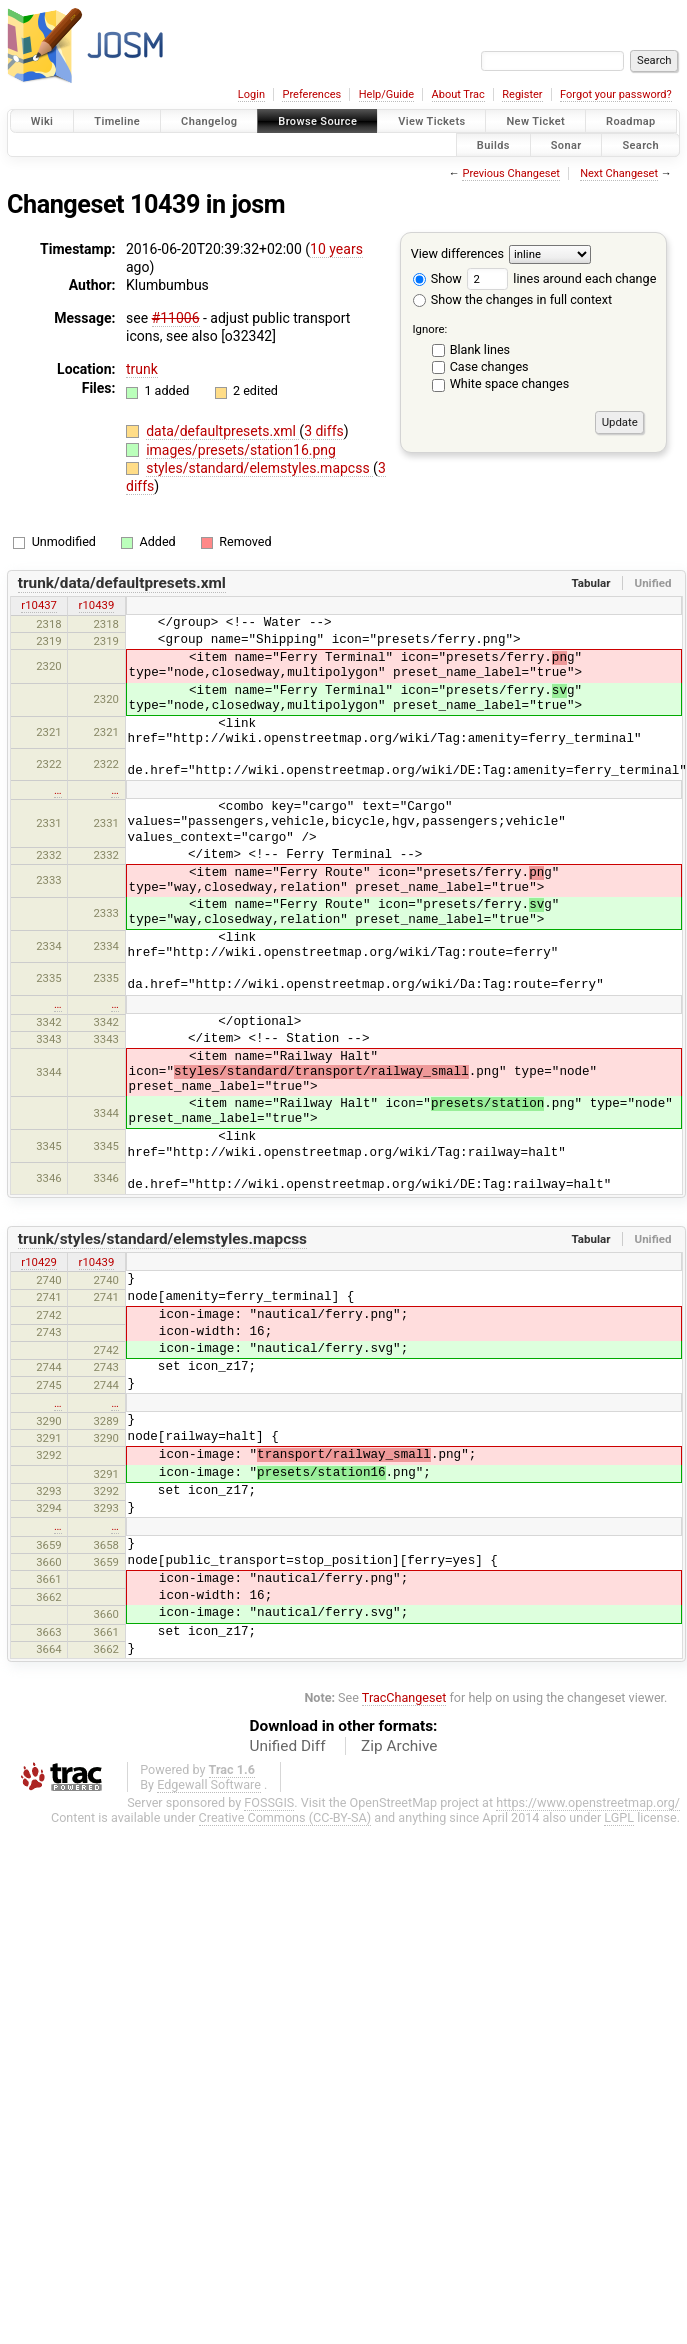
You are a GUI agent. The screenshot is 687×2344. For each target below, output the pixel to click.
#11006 (176, 318)
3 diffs (324, 431)
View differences (457, 253)
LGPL (619, 1817)
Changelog (209, 121)
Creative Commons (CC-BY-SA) (285, 1817)
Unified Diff (288, 1746)
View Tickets (431, 121)
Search (640, 144)
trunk (142, 369)
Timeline (117, 121)
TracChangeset (404, 1697)
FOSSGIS (269, 1802)
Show (437, 278)
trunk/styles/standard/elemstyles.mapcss (162, 1239)
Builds (493, 144)
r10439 (97, 605)
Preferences (311, 94)
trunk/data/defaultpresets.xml (122, 583)
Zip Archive (399, 1746)
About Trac (458, 94)
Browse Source (317, 121)
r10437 (39, 605)
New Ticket (535, 121)
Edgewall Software (209, 1784)
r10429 (39, 1262)
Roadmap (631, 121)
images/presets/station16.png (241, 450)
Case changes (489, 366)
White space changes (510, 383)
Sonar (566, 144)
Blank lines (480, 349)
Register (522, 94)
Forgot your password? (616, 94)
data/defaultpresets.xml (222, 431)
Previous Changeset (510, 173)
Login (251, 94)
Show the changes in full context (512, 299)
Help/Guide (386, 94)
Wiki (42, 121)
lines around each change (561, 278)
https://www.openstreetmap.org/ (588, 1802)
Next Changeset (619, 173)
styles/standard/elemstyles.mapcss (259, 468)
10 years (336, 249)
